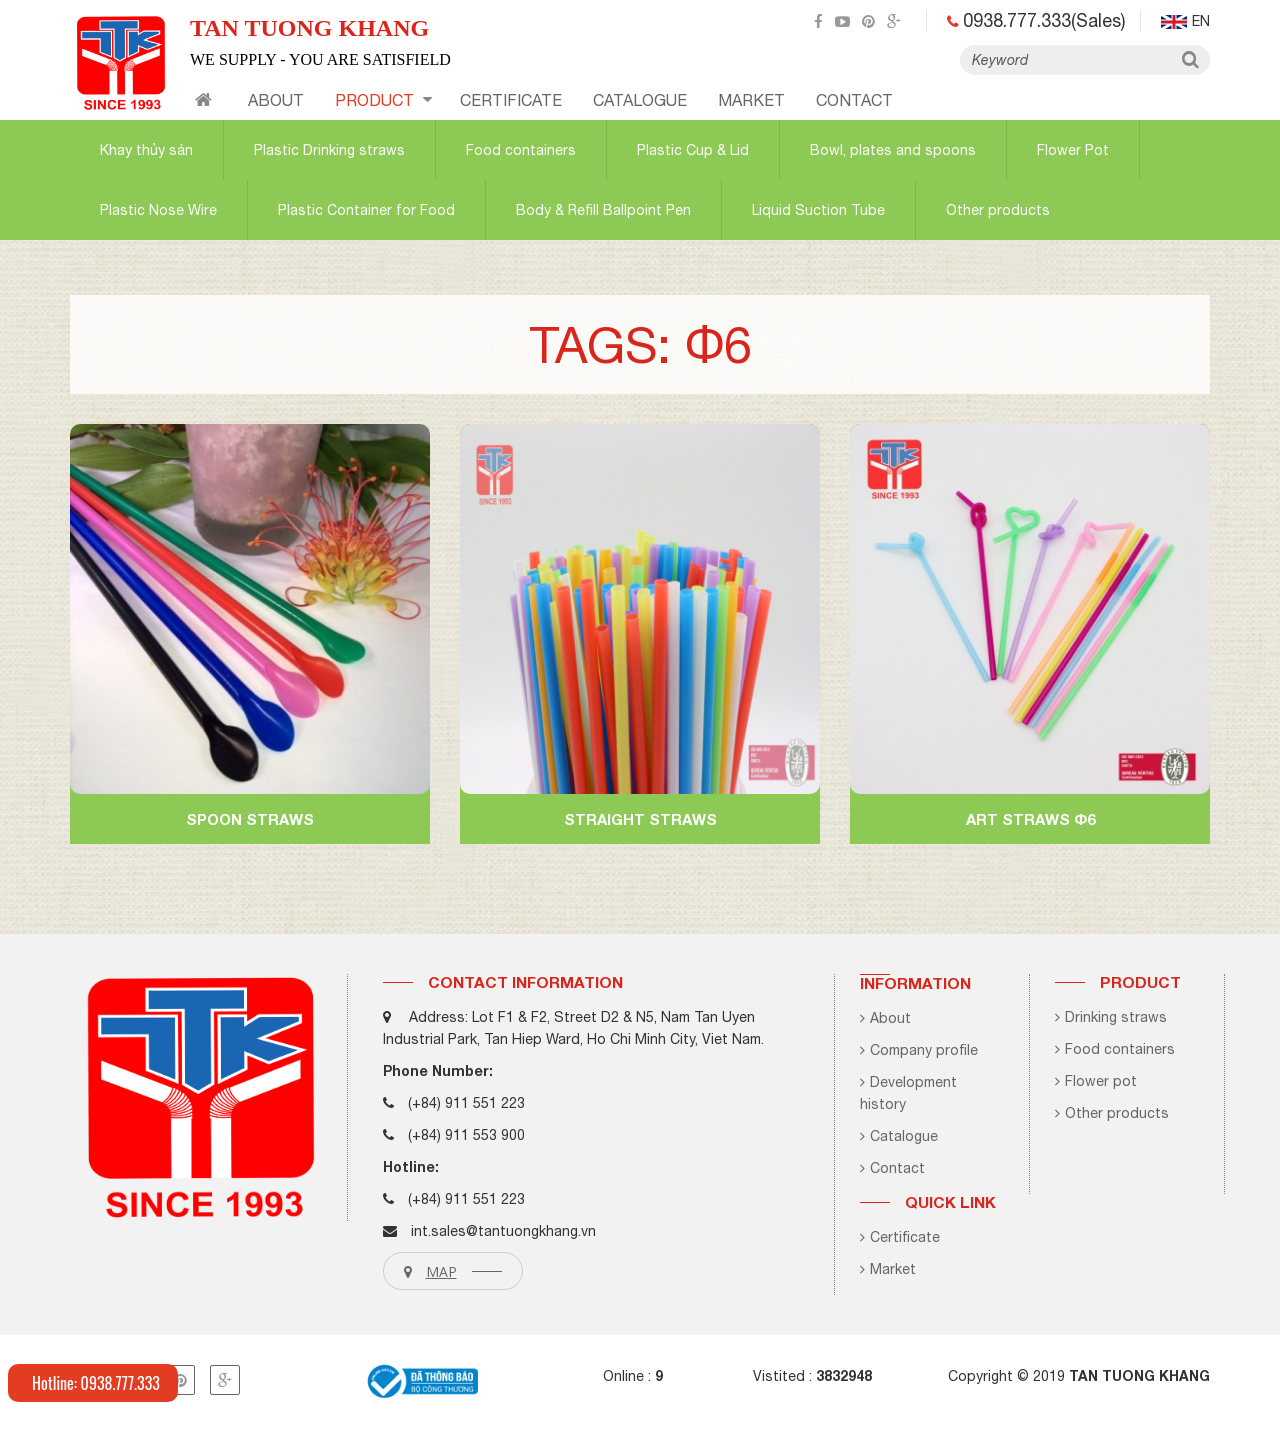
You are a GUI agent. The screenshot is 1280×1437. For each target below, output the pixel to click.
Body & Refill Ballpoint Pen (603, 210)
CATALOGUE (640, 100)
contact (854, 100)
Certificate (900, 1237)
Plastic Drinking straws (329, 150)
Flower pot (1096, 1081)
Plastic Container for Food (366, 210)
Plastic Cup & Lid (693, 150)
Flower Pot (1073, 150)
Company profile (919, 1050)
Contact (892, 1168)
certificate (511, 100)
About (276, 100)
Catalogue (899, 1136)
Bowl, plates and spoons (893, 150)
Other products (998, 210)
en (1185, 21)
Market (751, 100)
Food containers (521, 150)
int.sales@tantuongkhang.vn (503, 1231)
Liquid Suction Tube (818, 210)
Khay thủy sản (146, 150)
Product (383, 100)
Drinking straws (1111, 1017)
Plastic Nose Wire (158, 210)
